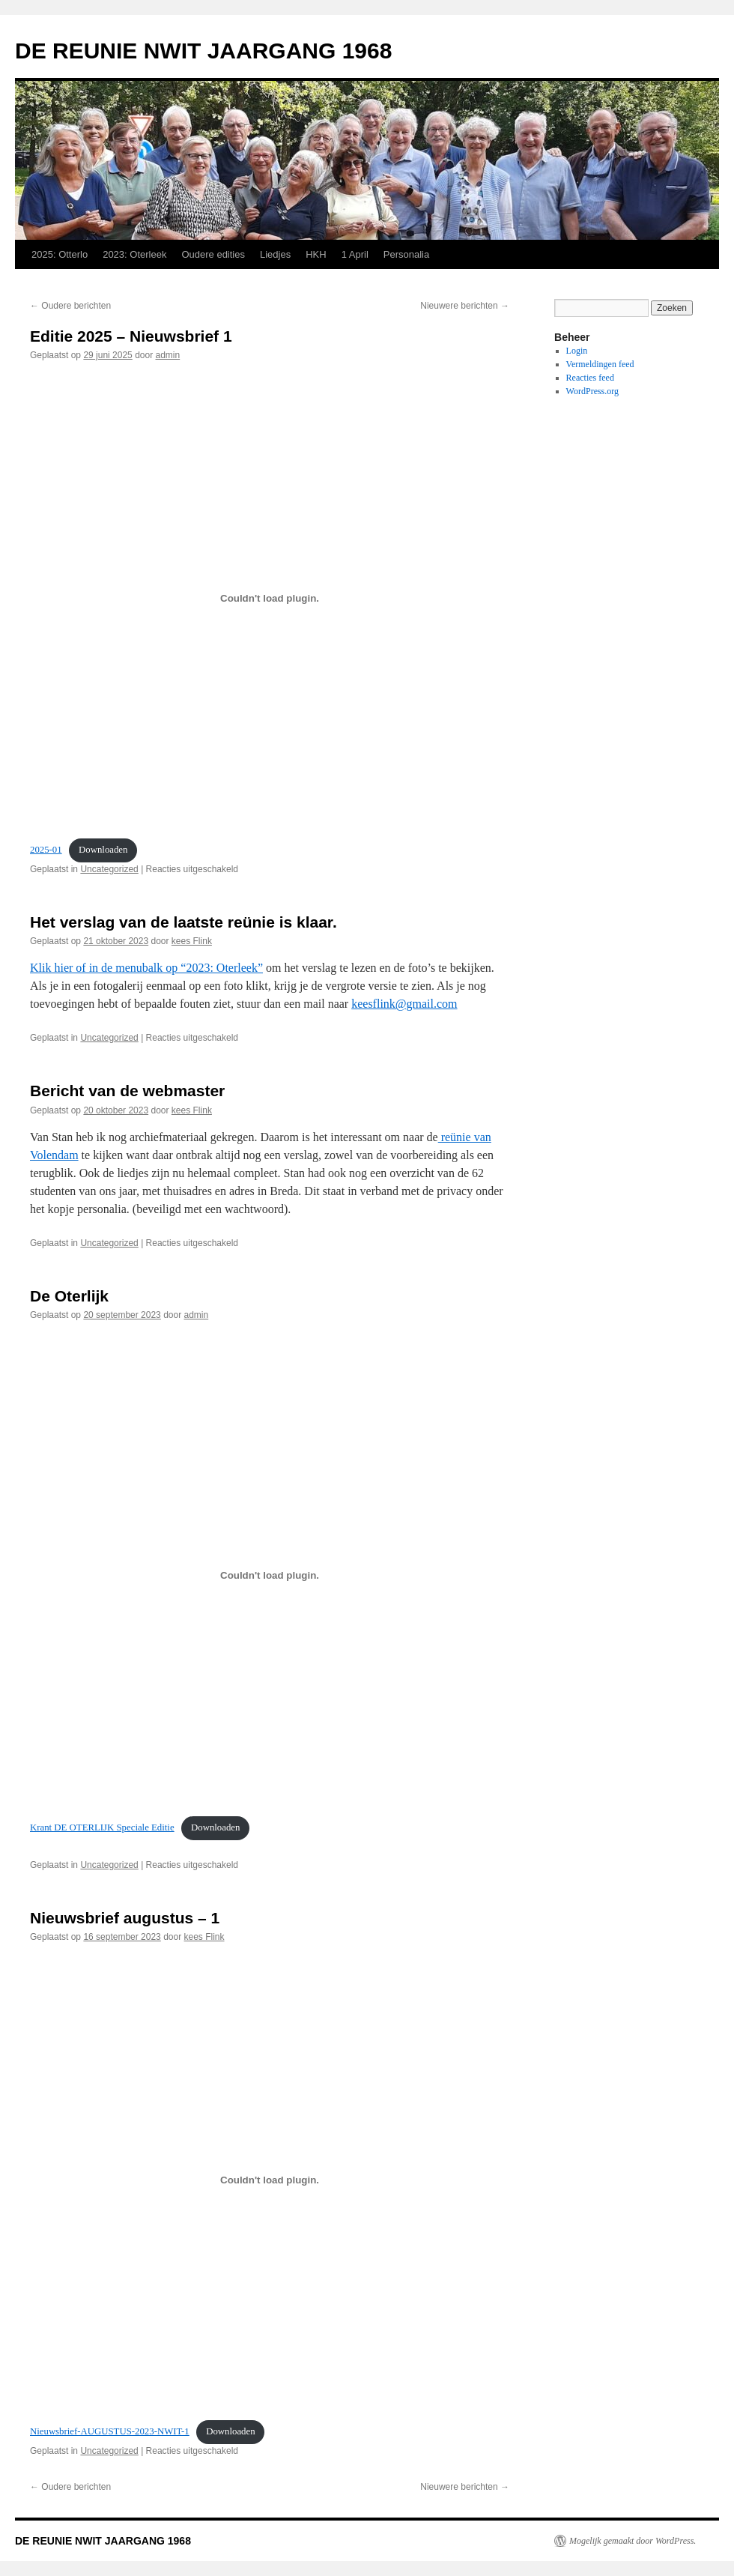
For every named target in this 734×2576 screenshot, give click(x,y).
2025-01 (46, 849)
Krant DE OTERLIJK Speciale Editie (102, 1827)
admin (168, 355)
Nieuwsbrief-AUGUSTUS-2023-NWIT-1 (109, 2431)
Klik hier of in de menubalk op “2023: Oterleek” (146, 967)
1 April (355, 254)
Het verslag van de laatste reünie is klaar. (183, 922)
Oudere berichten (70, 305)
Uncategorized (109, 869)
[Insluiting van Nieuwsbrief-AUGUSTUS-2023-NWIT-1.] (269, 2179)
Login (577, 350)
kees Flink (192, 941)
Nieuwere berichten (464, 305)
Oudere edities (213, 254)
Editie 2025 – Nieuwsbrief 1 (131, 336)
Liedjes (275, 254)
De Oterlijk (69, 1295)
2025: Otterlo (59, 254)
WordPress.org (592, 391)
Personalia (406, 254)
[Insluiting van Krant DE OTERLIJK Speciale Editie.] (269, 1576)
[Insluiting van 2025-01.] (269, 598)
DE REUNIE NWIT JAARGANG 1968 (203, 50)
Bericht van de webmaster (127, 1090)
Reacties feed (590, 377)
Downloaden (103, 849)
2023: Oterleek (134, 254)
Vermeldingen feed (600, 364)
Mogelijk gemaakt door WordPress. (632, 2541)
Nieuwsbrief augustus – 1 (124, 1917)
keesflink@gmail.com (404, 1003)
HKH (316, 254)
